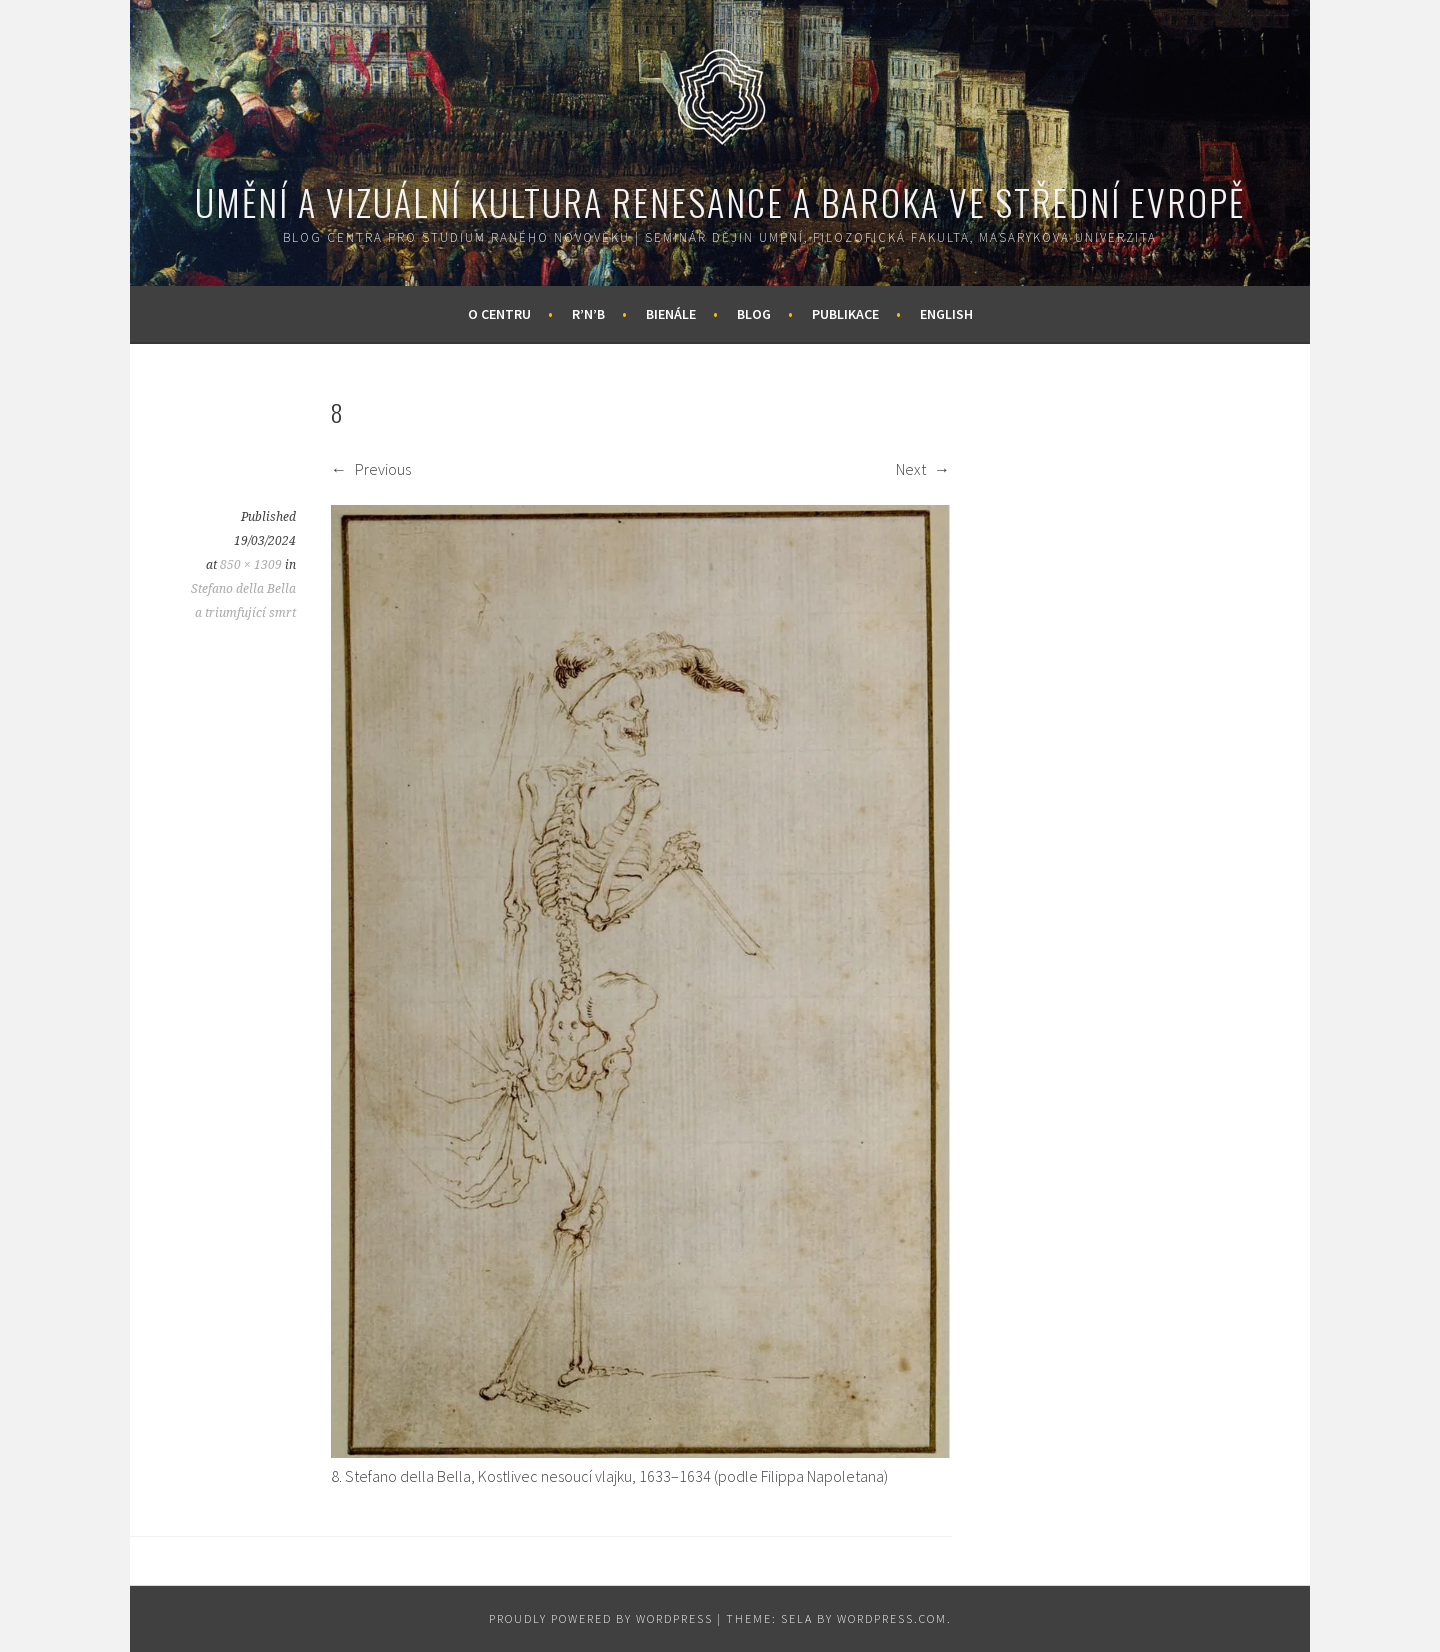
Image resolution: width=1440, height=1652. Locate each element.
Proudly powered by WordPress (601, 1618)
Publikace (845, 314)
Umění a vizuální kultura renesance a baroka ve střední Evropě (720, 201)
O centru (499, 314)
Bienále (671, 314)
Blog (754, 314)
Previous (371, 469)
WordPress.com (892, 1618)
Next (923, 469)
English (946, 314)
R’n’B (588, 314)
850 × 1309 (251, 565)
